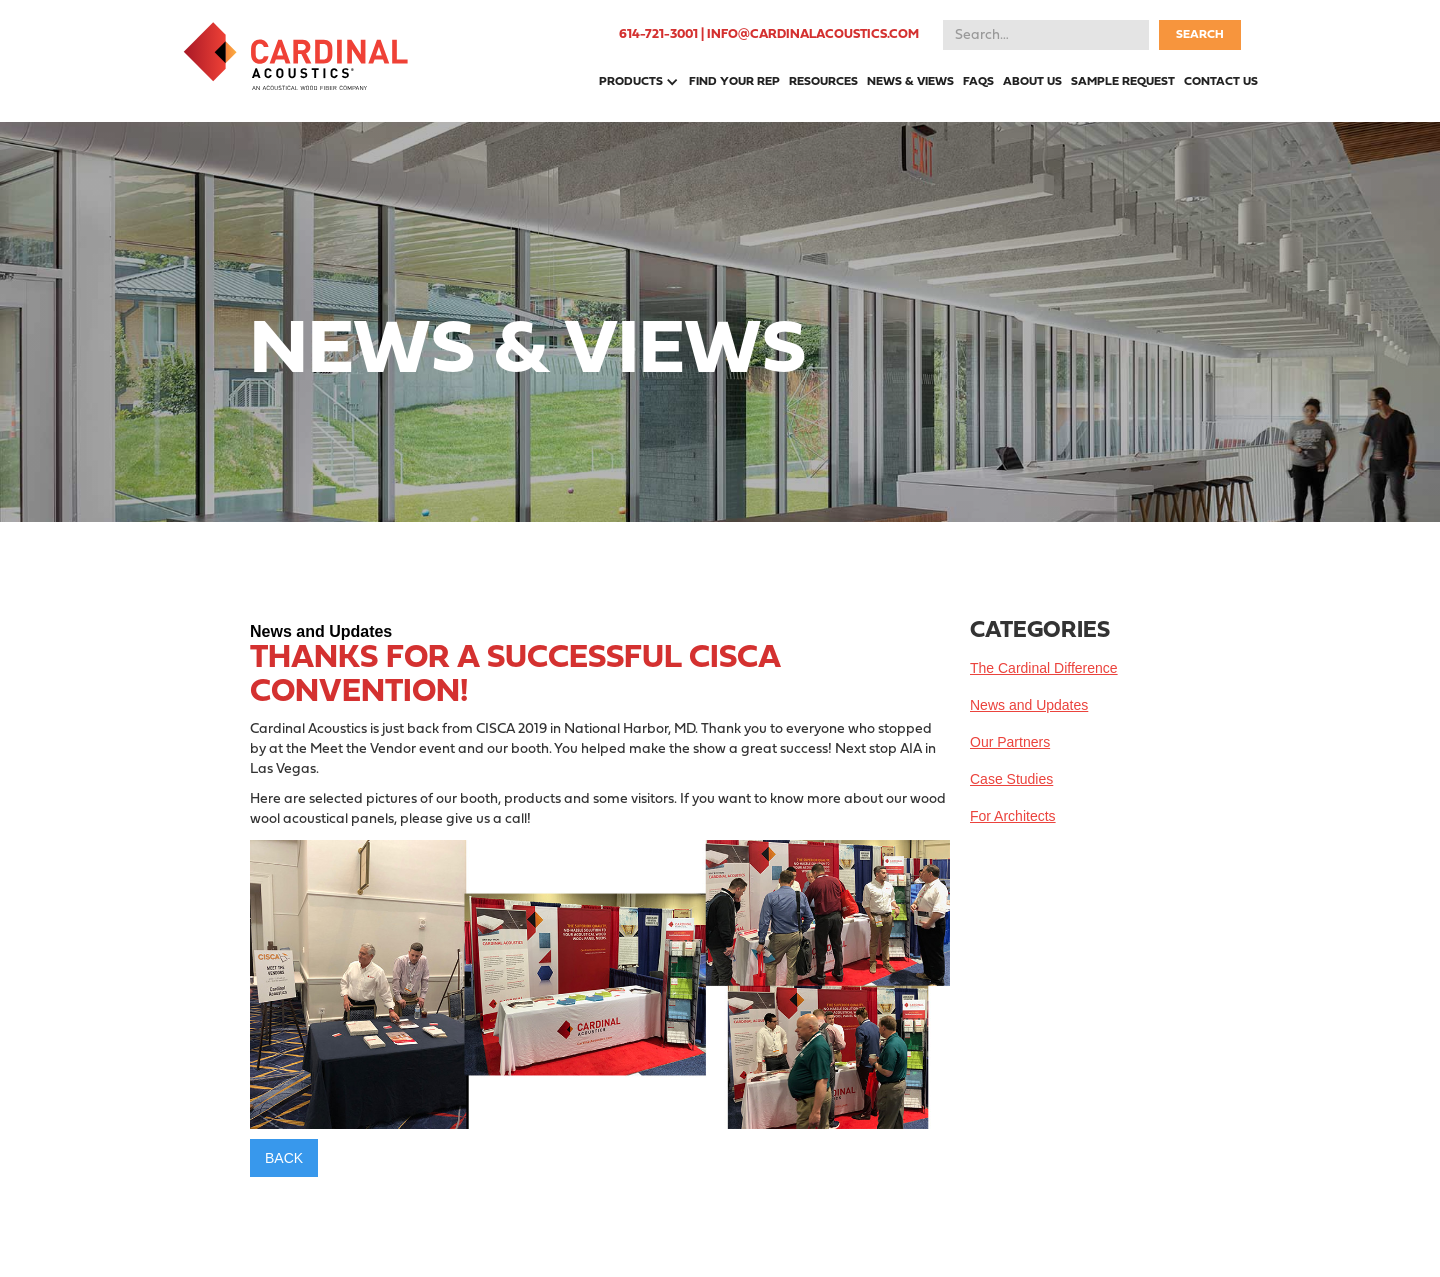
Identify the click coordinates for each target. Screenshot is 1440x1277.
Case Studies (1011, 779)
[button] (635, 82)
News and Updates (1029, 705)
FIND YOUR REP (734, 82)
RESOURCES (823, 82)
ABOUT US (1032, 82)
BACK (284, 1158)
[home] (295, 56)
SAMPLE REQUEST (1123, 82)
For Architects (1013, 816)
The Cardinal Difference (1044, 668)
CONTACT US (1221, 82)
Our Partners (1010, 742)
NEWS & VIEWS (910, 82)
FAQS (978, 82)
